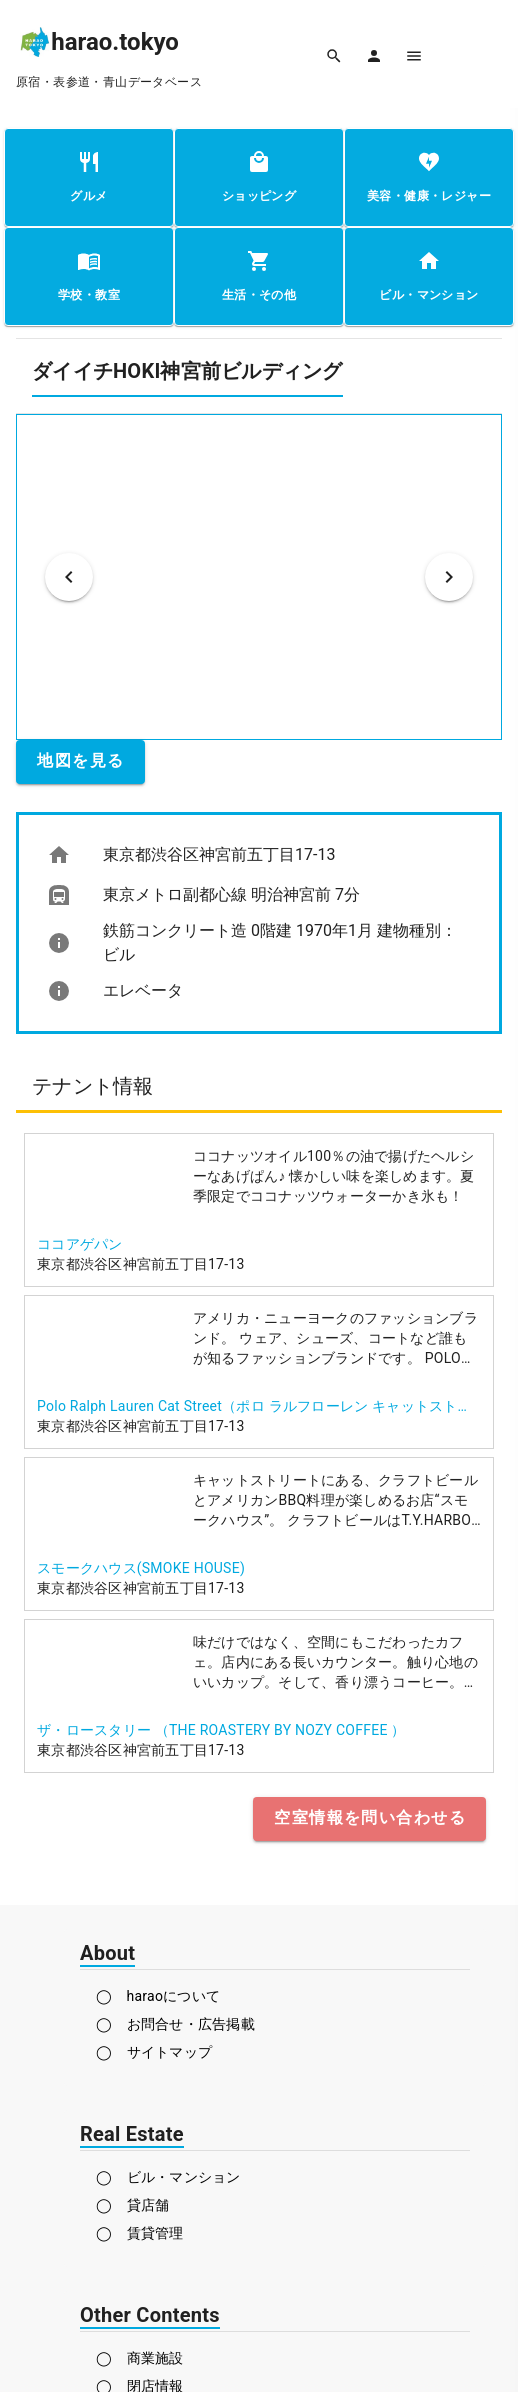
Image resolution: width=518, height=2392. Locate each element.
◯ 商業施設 (140, 2358)
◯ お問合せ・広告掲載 (175, 2024)
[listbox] (259, 923)
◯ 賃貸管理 (140, 2233)
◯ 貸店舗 (132, 2205)
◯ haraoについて (158, 1996)
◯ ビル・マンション (168, 2177)
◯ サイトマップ (154, 2052)
